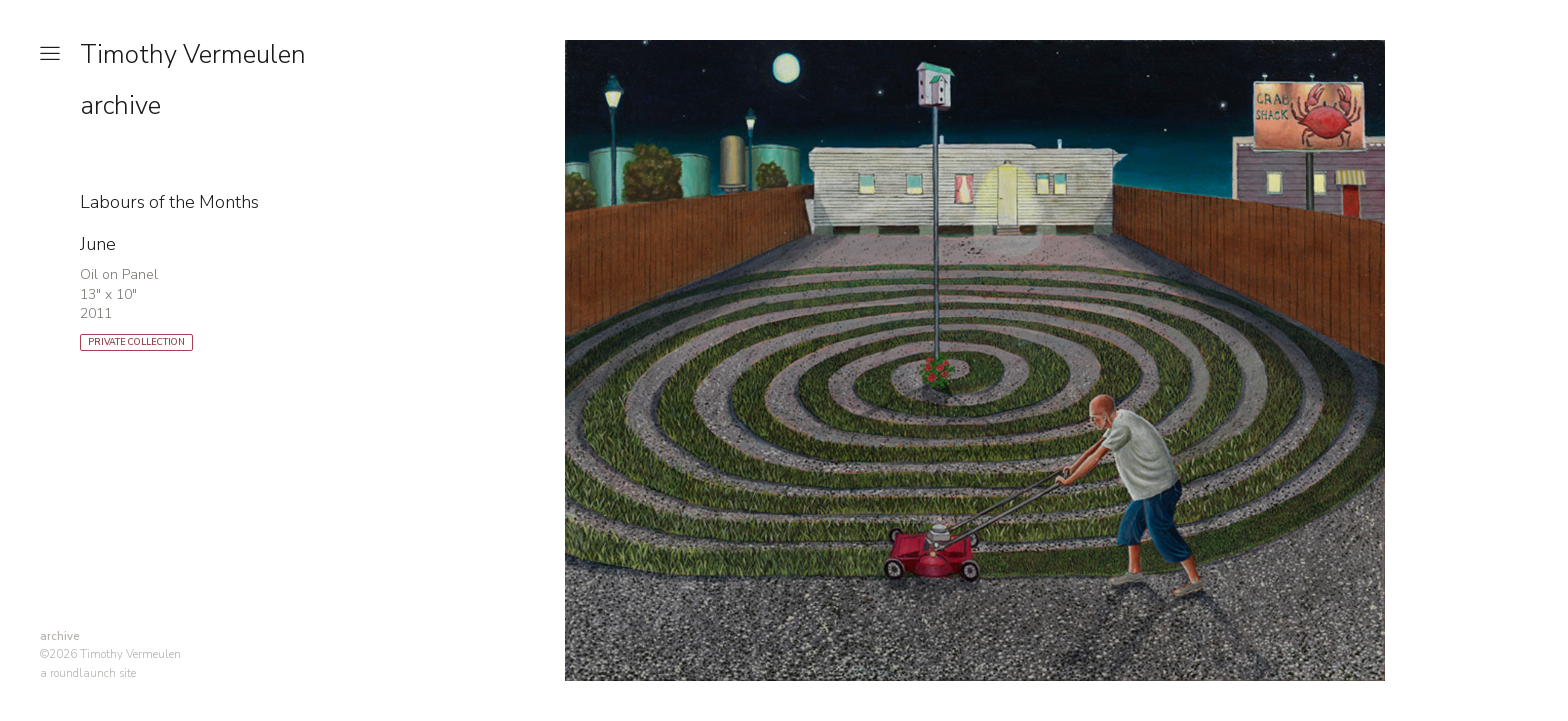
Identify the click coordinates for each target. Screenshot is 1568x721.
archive (120, 105)
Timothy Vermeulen (193, 54)
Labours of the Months (169, 202)
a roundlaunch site (88, 673)
